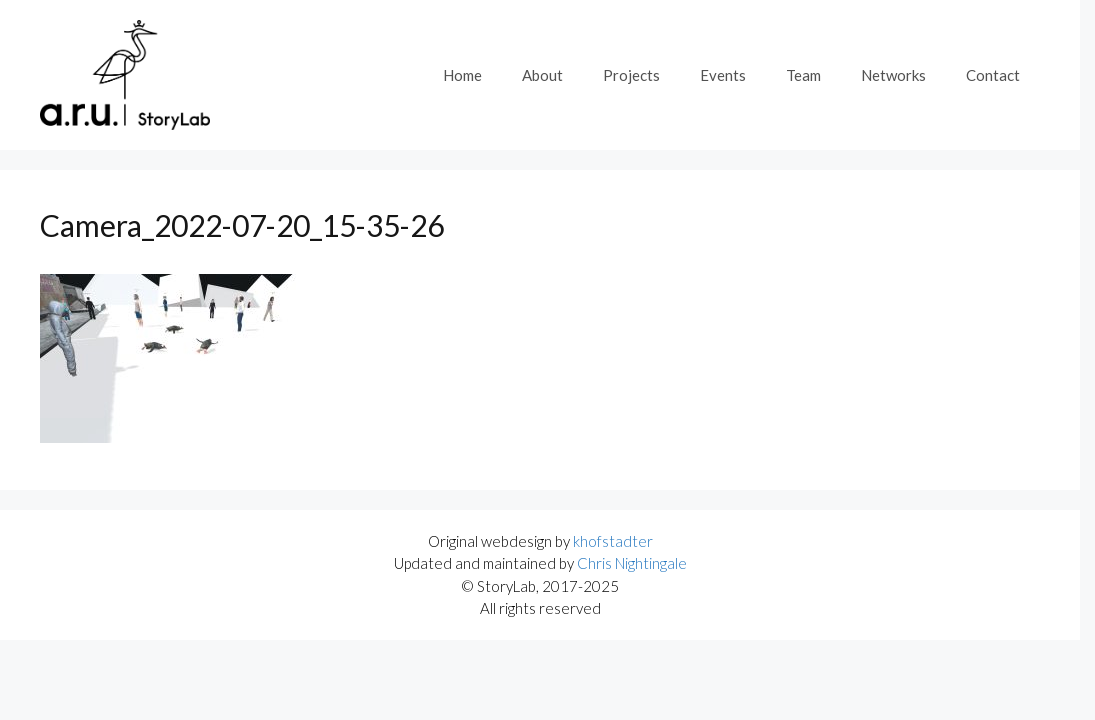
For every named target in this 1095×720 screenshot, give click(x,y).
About (542, 75)
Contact (993, 75)
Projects (631, 75)
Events (723, 75)
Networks (893, 75)
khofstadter (613, 541)
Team (803, 75)
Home (462, 75)
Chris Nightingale (632, 563)
